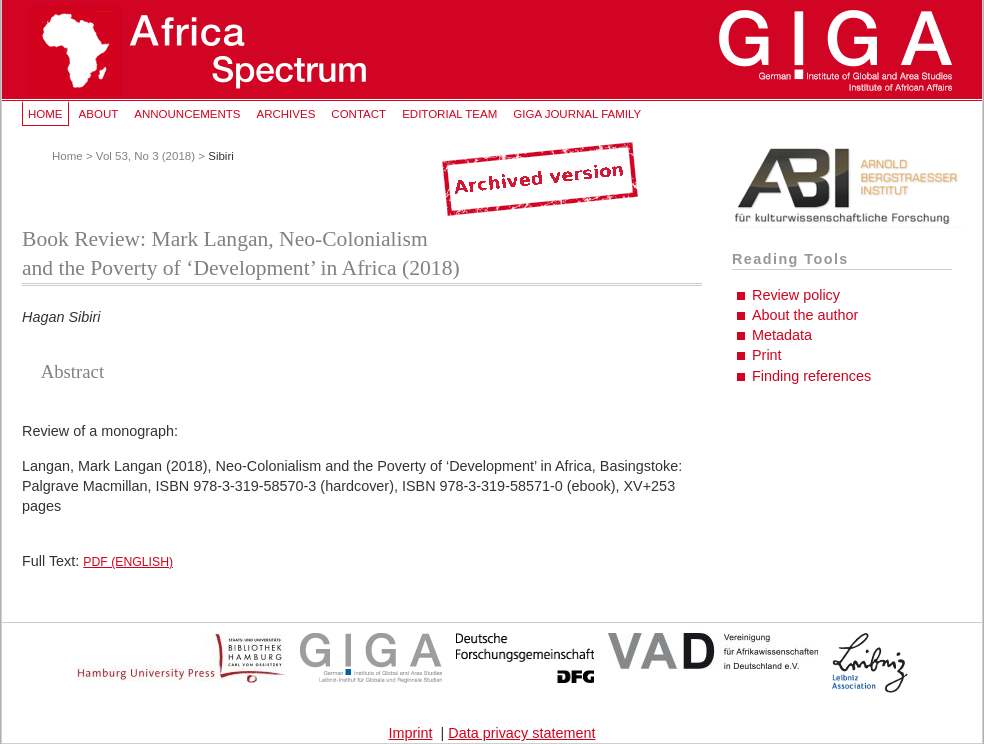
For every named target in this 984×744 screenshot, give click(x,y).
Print (767, 355)
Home (45, 114)
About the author (805, 315)
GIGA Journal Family (577, 114)
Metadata (782, 335)
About (99, 114)
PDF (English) (128, 562)
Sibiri (221, 156)
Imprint (411, 733)
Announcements (187, 114)
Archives (285, 114)
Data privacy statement (521, 733)
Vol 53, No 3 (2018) (145, 156)
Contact (358, 114)
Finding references (811, 376)
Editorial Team (449, 114)
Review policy (796, 295)
